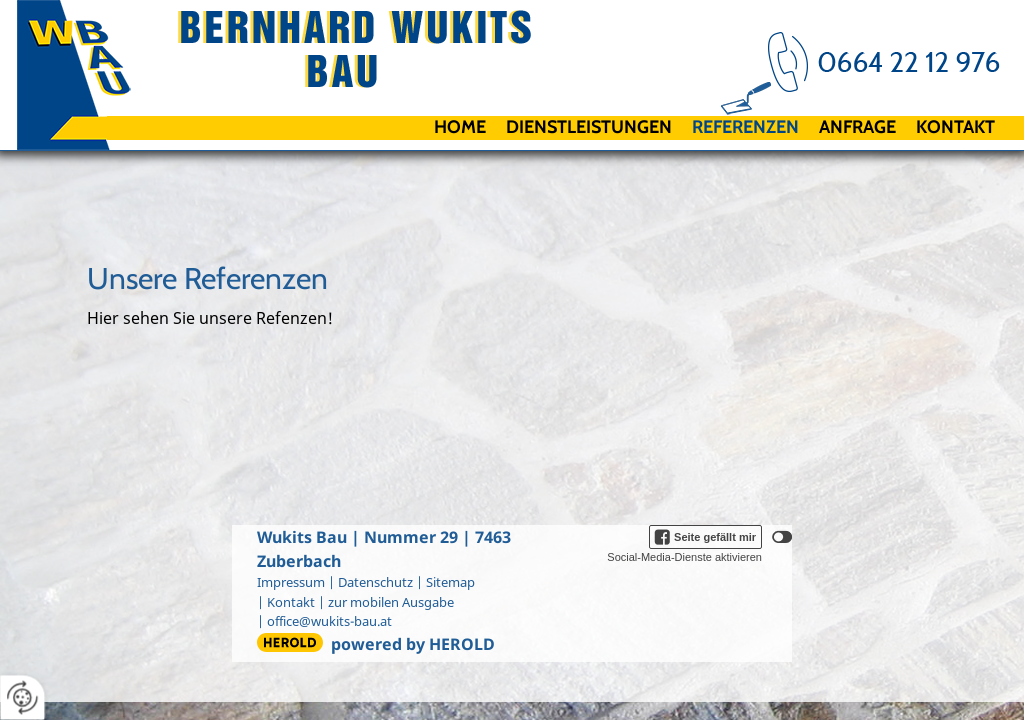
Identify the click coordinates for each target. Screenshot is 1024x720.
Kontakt (955, 127)
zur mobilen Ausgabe (391, 602)
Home (460, 127)
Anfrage (857, 127)
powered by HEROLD (413, 644)
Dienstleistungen (589, 127)
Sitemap (450, 582)
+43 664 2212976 (888, 60)
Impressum (291, 582)
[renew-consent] (22, 697)
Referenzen (745, 127)
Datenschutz (375, 582)
